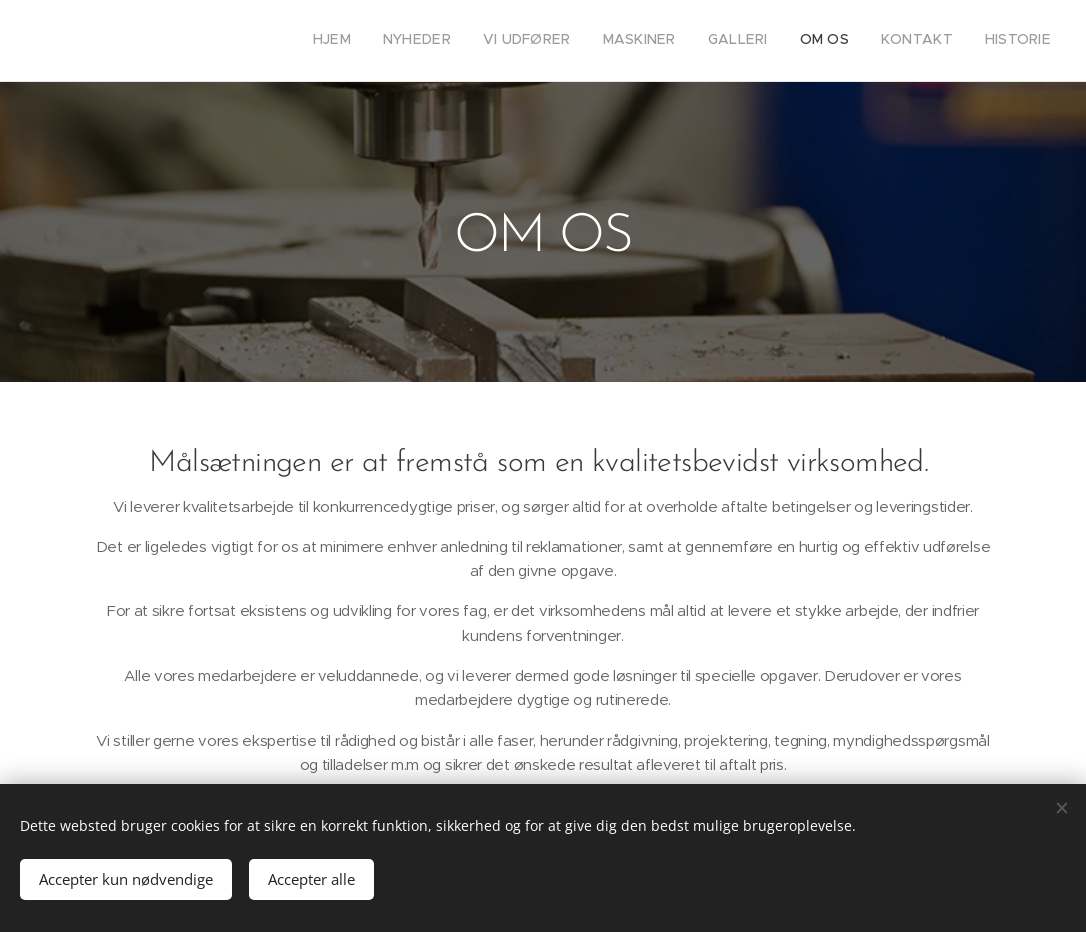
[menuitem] (832, 41)
